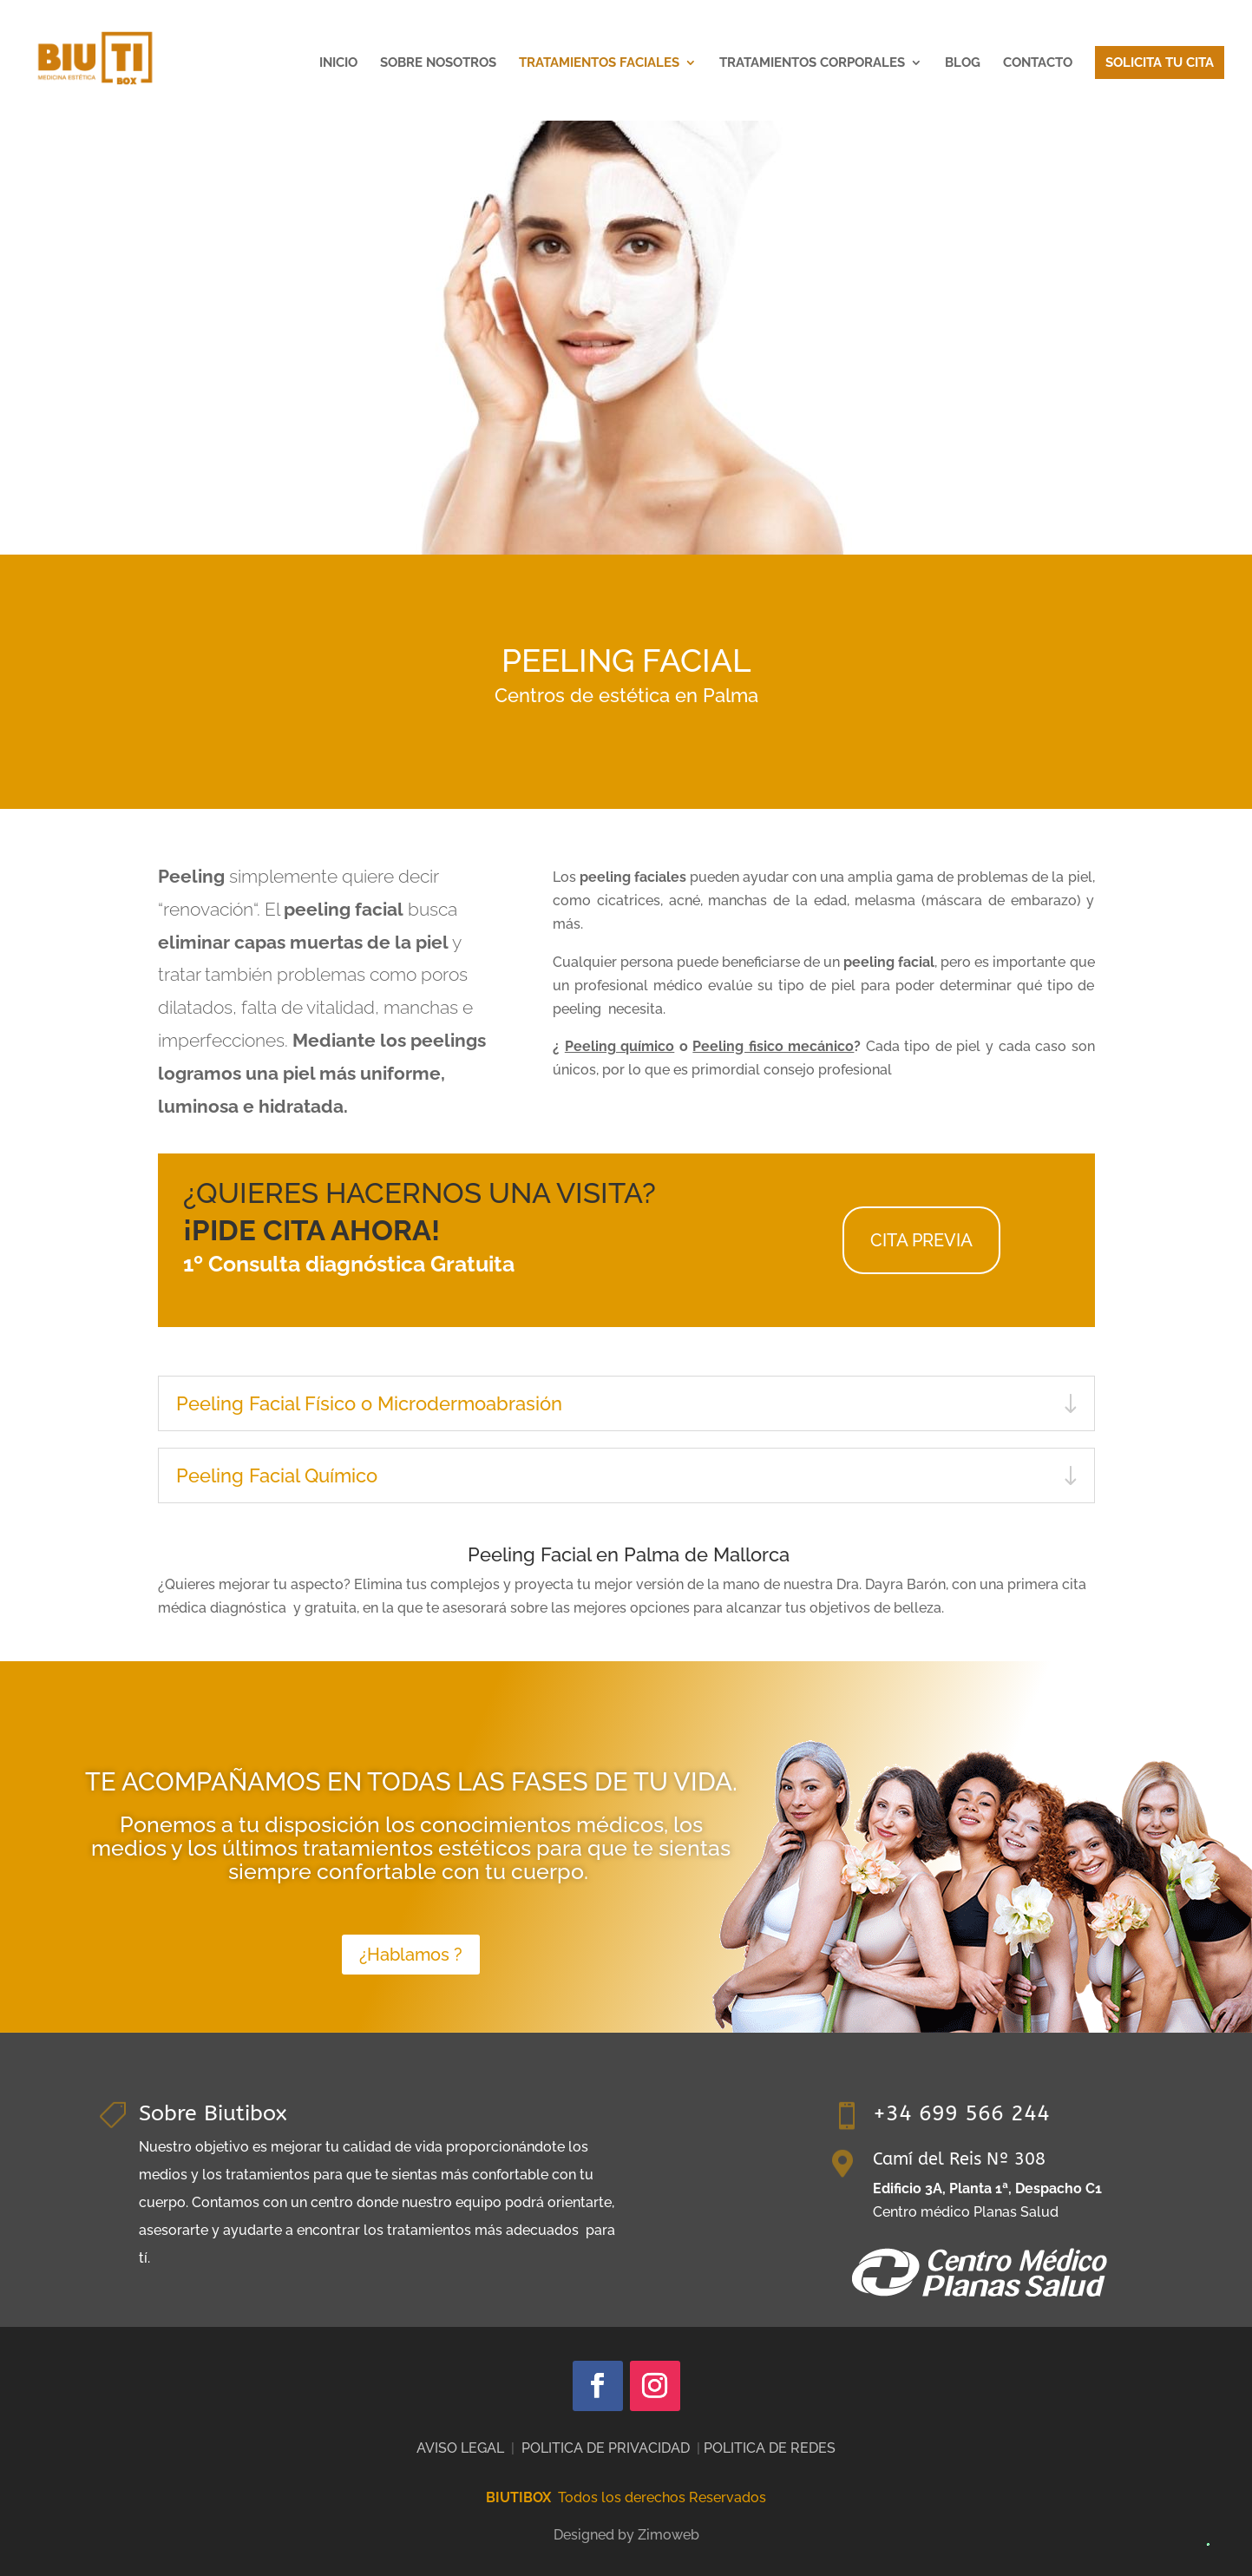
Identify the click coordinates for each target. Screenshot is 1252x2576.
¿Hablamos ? (410, 1954)
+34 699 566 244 (961, 2113)
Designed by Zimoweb (626, 2535)
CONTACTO (1037, 63)
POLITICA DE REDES (770, 2448)
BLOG (962, 63)
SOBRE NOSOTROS (438, 63)
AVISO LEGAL (460, 2448)
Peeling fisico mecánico (773, 1046)
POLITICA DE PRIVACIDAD (605, 2448)
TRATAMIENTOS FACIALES (599, 63)
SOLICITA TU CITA (1159, 62)
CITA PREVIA (921, 1240)
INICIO (338, 63)
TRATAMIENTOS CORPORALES (812, 63)
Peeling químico (620, 1046)
